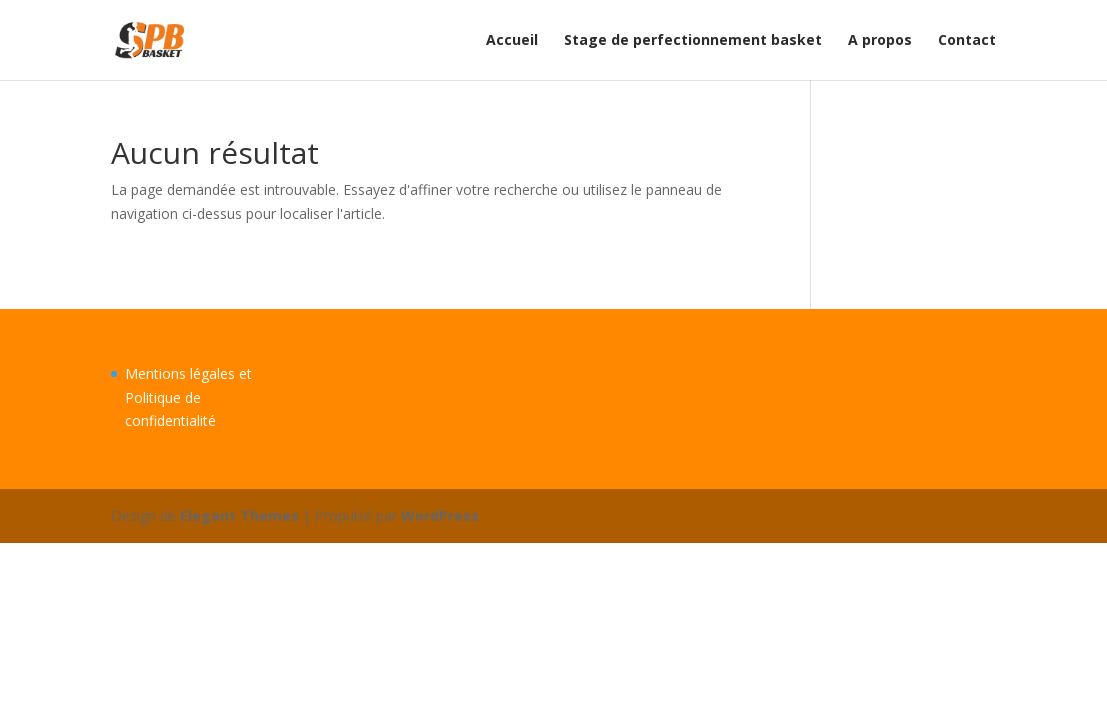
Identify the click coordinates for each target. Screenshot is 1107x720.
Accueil (512, 41)
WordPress (440, 515)
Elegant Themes (239, 515)
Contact (967, 41)
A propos (880, 41)
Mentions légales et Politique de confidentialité (188, 397)
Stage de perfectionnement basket (693, 41)
